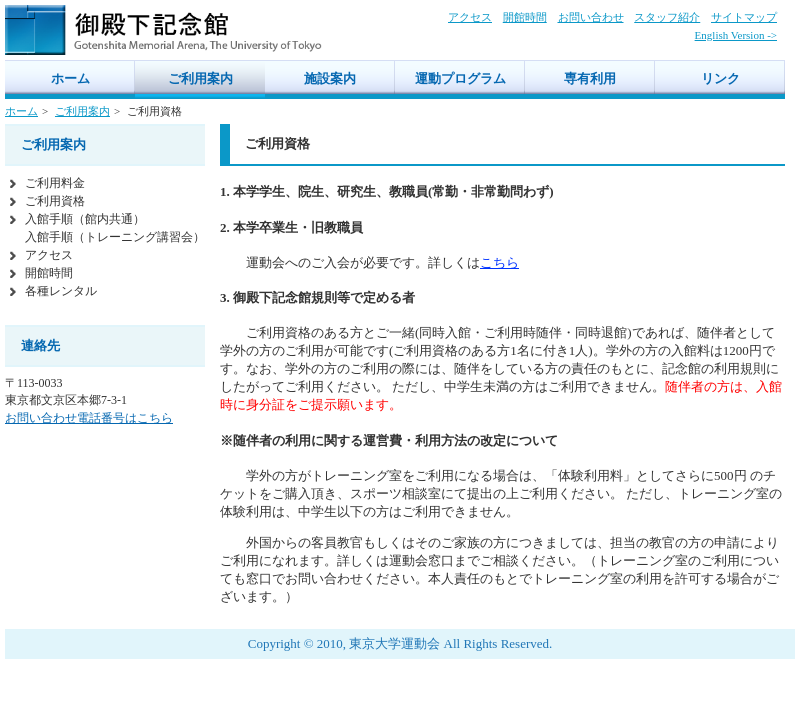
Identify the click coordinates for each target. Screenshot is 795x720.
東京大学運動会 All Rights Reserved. (450, 643)
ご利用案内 (82, 111)
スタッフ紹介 (667, 17)
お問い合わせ (591, 17)
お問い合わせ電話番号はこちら (89, 418)
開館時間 (525, 17)
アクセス (470, 17)
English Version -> (736, 35)
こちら (499, 262)
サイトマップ (744, 17)
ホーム (21, 111)
